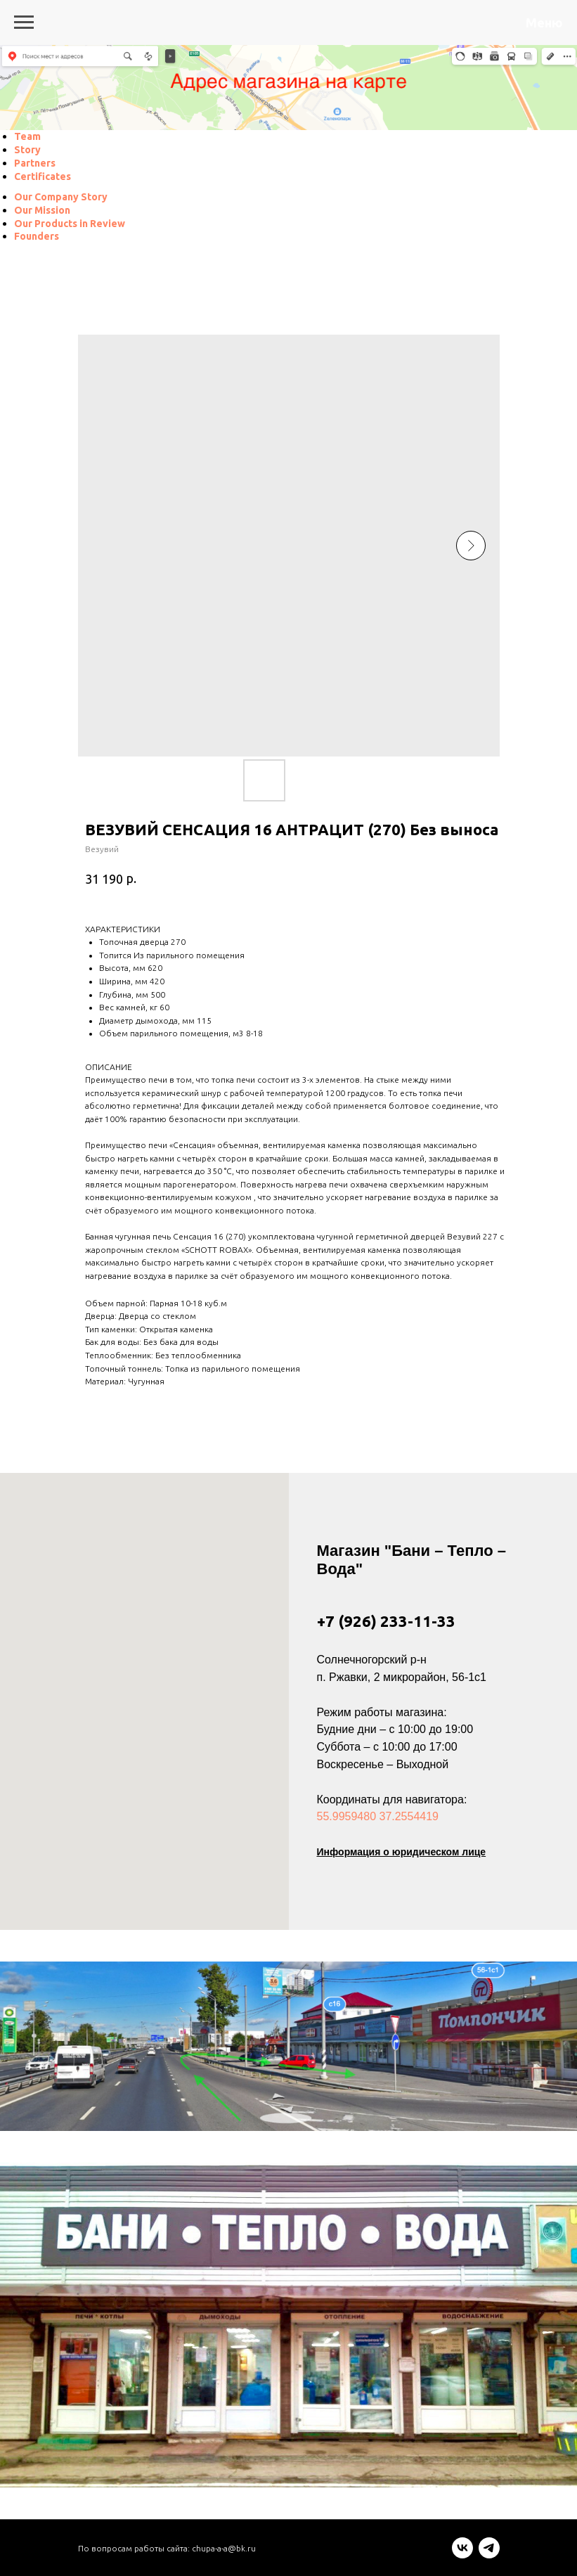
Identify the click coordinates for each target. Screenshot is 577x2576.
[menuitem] (27, 136)
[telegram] (489, 2555)
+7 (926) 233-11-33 (386, 1621)
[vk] (462, 2555)
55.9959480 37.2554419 (378, 1816)
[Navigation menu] (24, 22)
